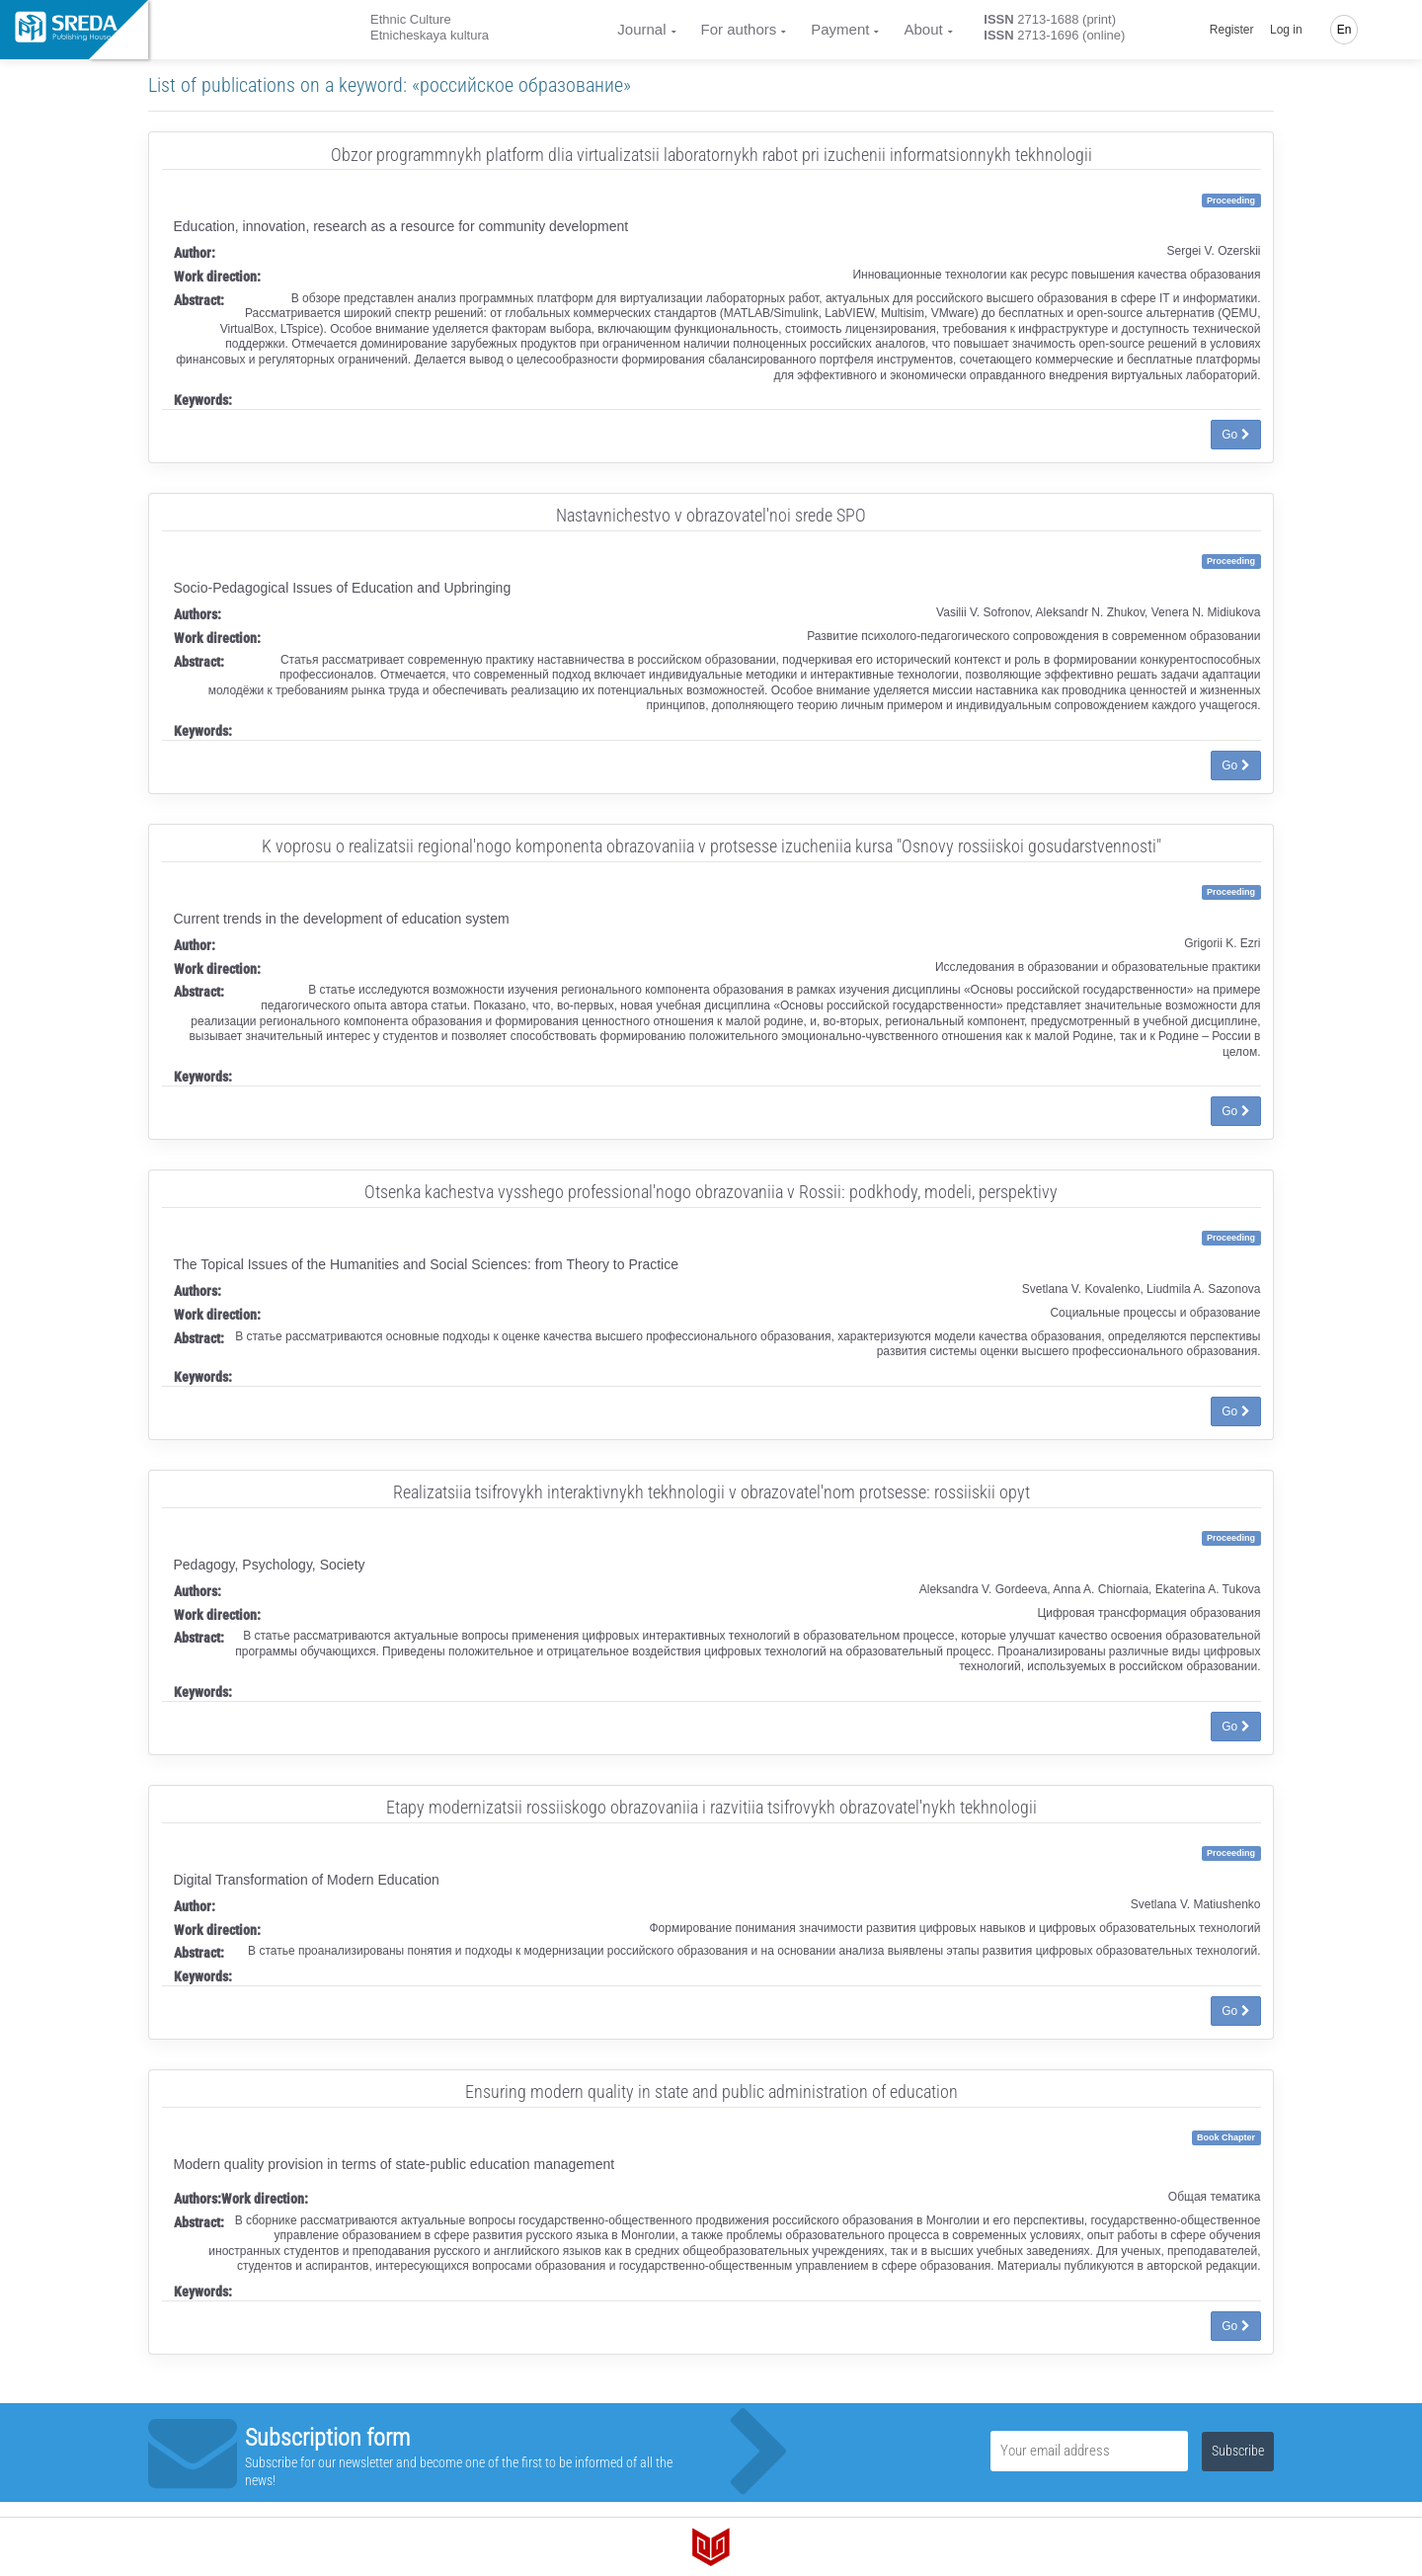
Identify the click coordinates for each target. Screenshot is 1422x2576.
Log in (1286, 30)
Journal (641, 29)
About (923, 29)
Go (1235, 435)
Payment (840, 29)
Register (1232, 30)
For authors (739, 29)
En (1344, 30)
